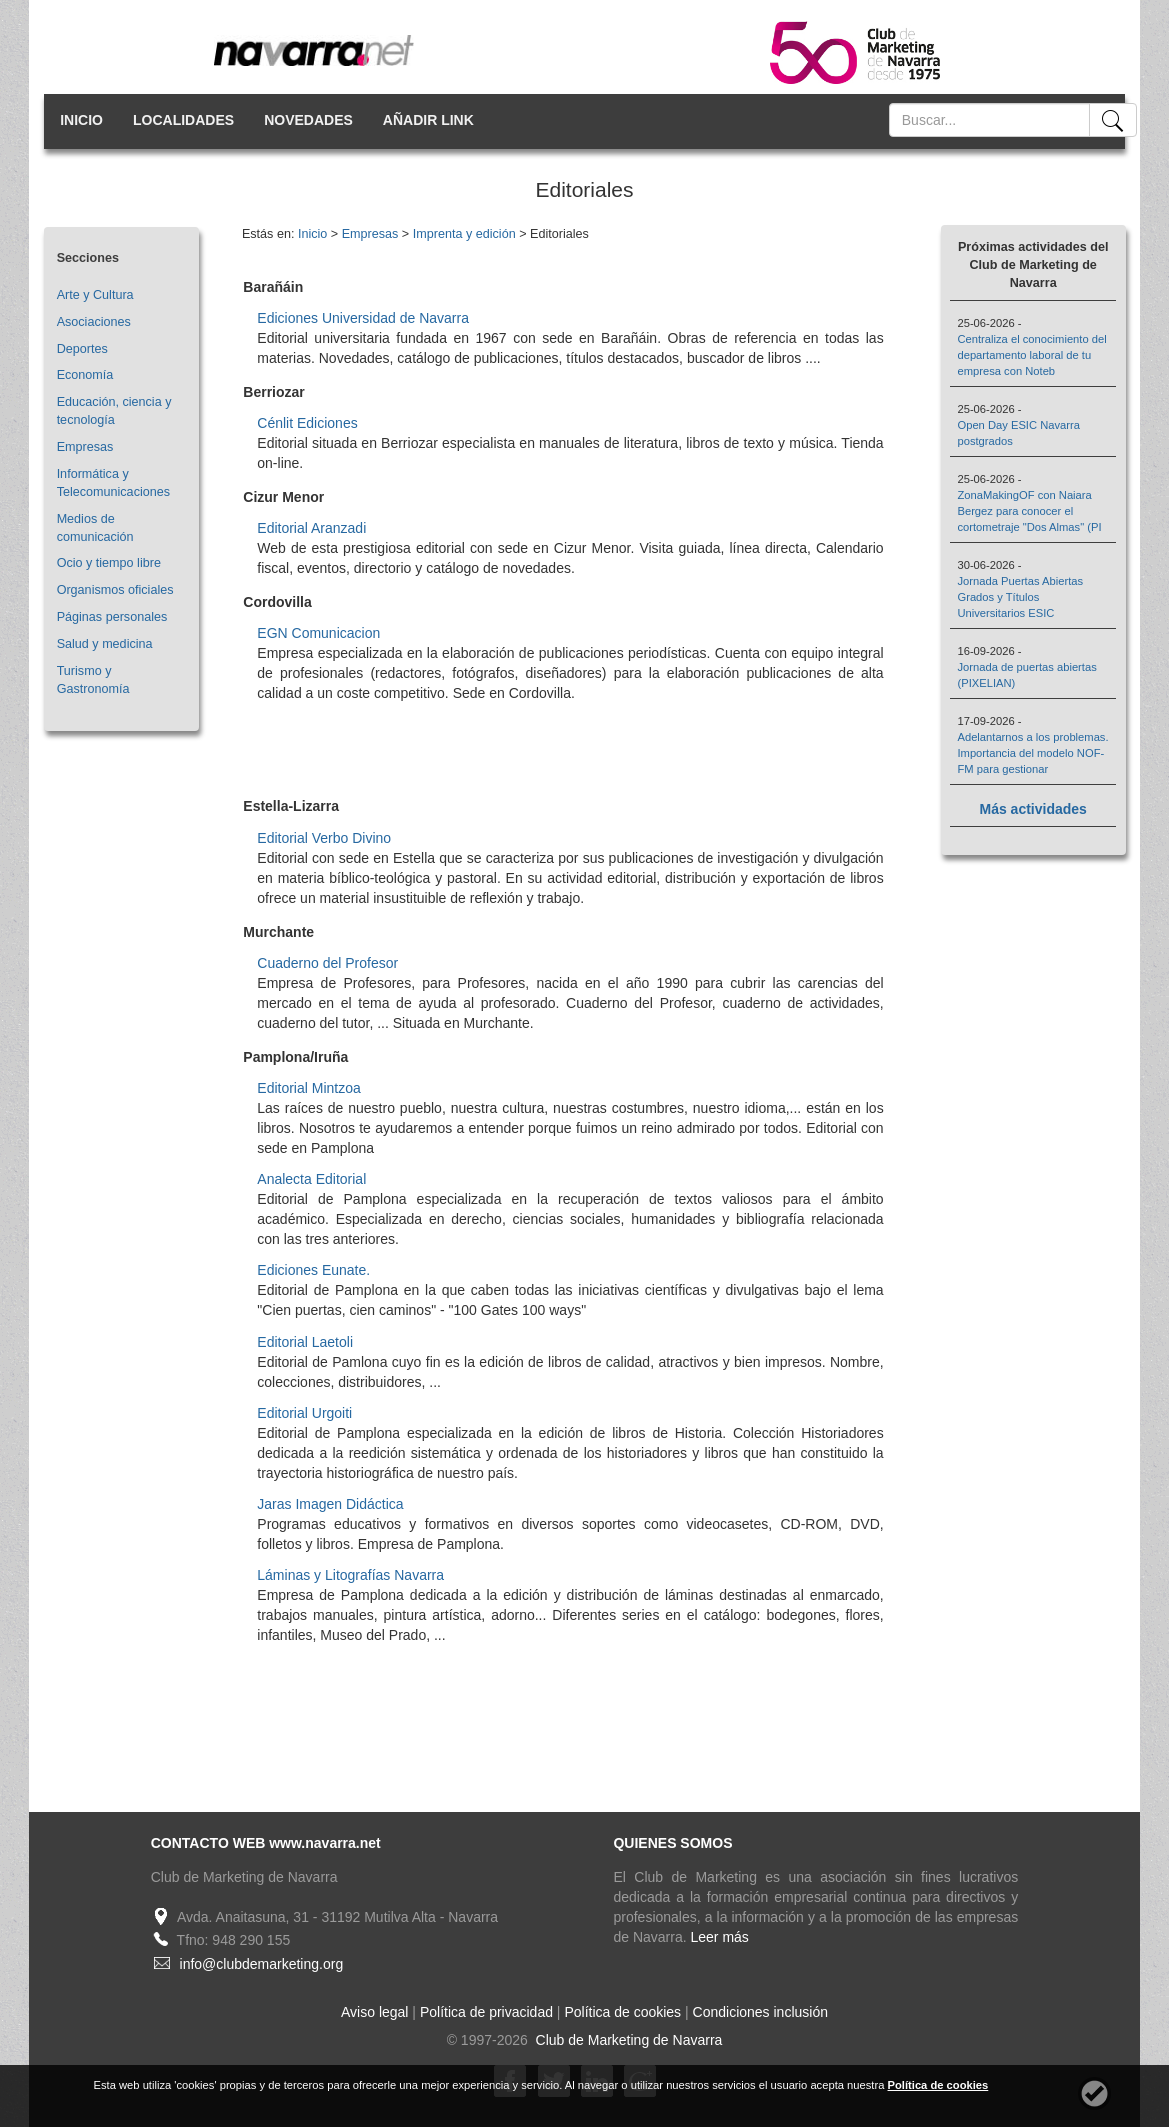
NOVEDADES (308, 120)
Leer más (720, 1937)
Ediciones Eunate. (313, 1270)
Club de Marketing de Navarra (627, 2040)
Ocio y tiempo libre (109, 563)
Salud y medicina (105, 644)
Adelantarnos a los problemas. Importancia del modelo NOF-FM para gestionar (1032, 753)
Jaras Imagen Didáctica (330, 1504)
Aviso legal (374, 2012)
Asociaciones (94, 322)
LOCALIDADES (183, 120)
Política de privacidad (486, 2012)
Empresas (85, 447)
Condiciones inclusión (760, 2012)
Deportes (82, 349)
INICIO (81, 120)
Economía (85, 375)
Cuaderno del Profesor (327, 963)
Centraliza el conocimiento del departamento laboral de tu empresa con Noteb (1031, 355)
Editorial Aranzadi (311, 528)
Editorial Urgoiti (304, 1413)
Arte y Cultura (95, 295)
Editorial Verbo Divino (324, 838)
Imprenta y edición (464, 234)
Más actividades (1033, 809)
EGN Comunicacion (318, 633)
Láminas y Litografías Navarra (350, 1575)
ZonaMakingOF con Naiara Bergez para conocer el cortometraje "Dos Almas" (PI (1029, 511)
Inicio (312, 234)
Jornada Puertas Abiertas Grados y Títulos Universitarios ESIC (1020, 597)
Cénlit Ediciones (307, 423)
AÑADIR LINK (428, 120)
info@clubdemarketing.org (262, 1964)
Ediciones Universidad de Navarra (363, 318)
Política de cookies (622, 2012)
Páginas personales (112, 617)
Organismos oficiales (115, 590)
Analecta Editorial (311, 1179)
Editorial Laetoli (305, 1342)
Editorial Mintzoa (309, 1088)
